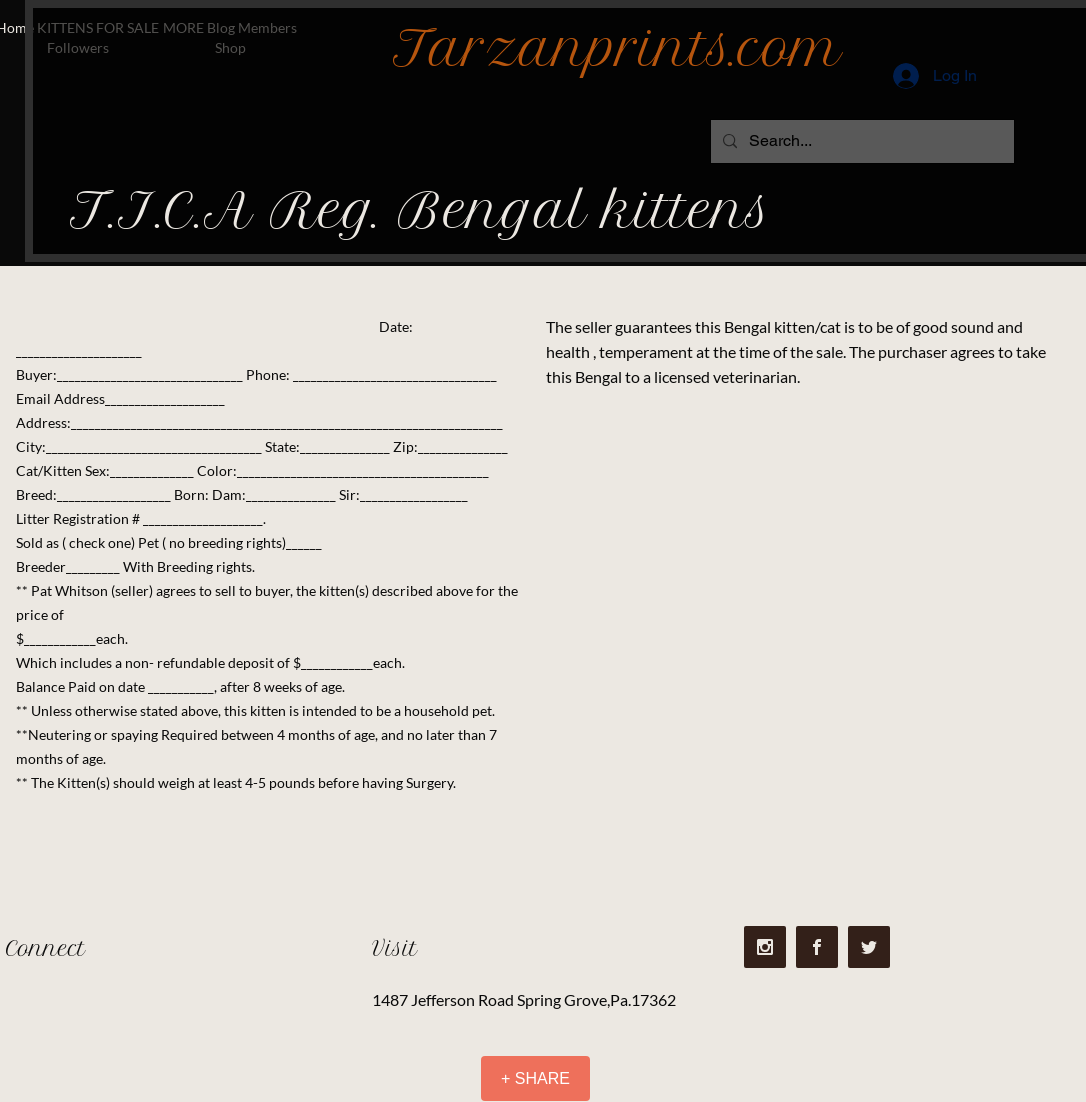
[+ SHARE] (535, 1078)
